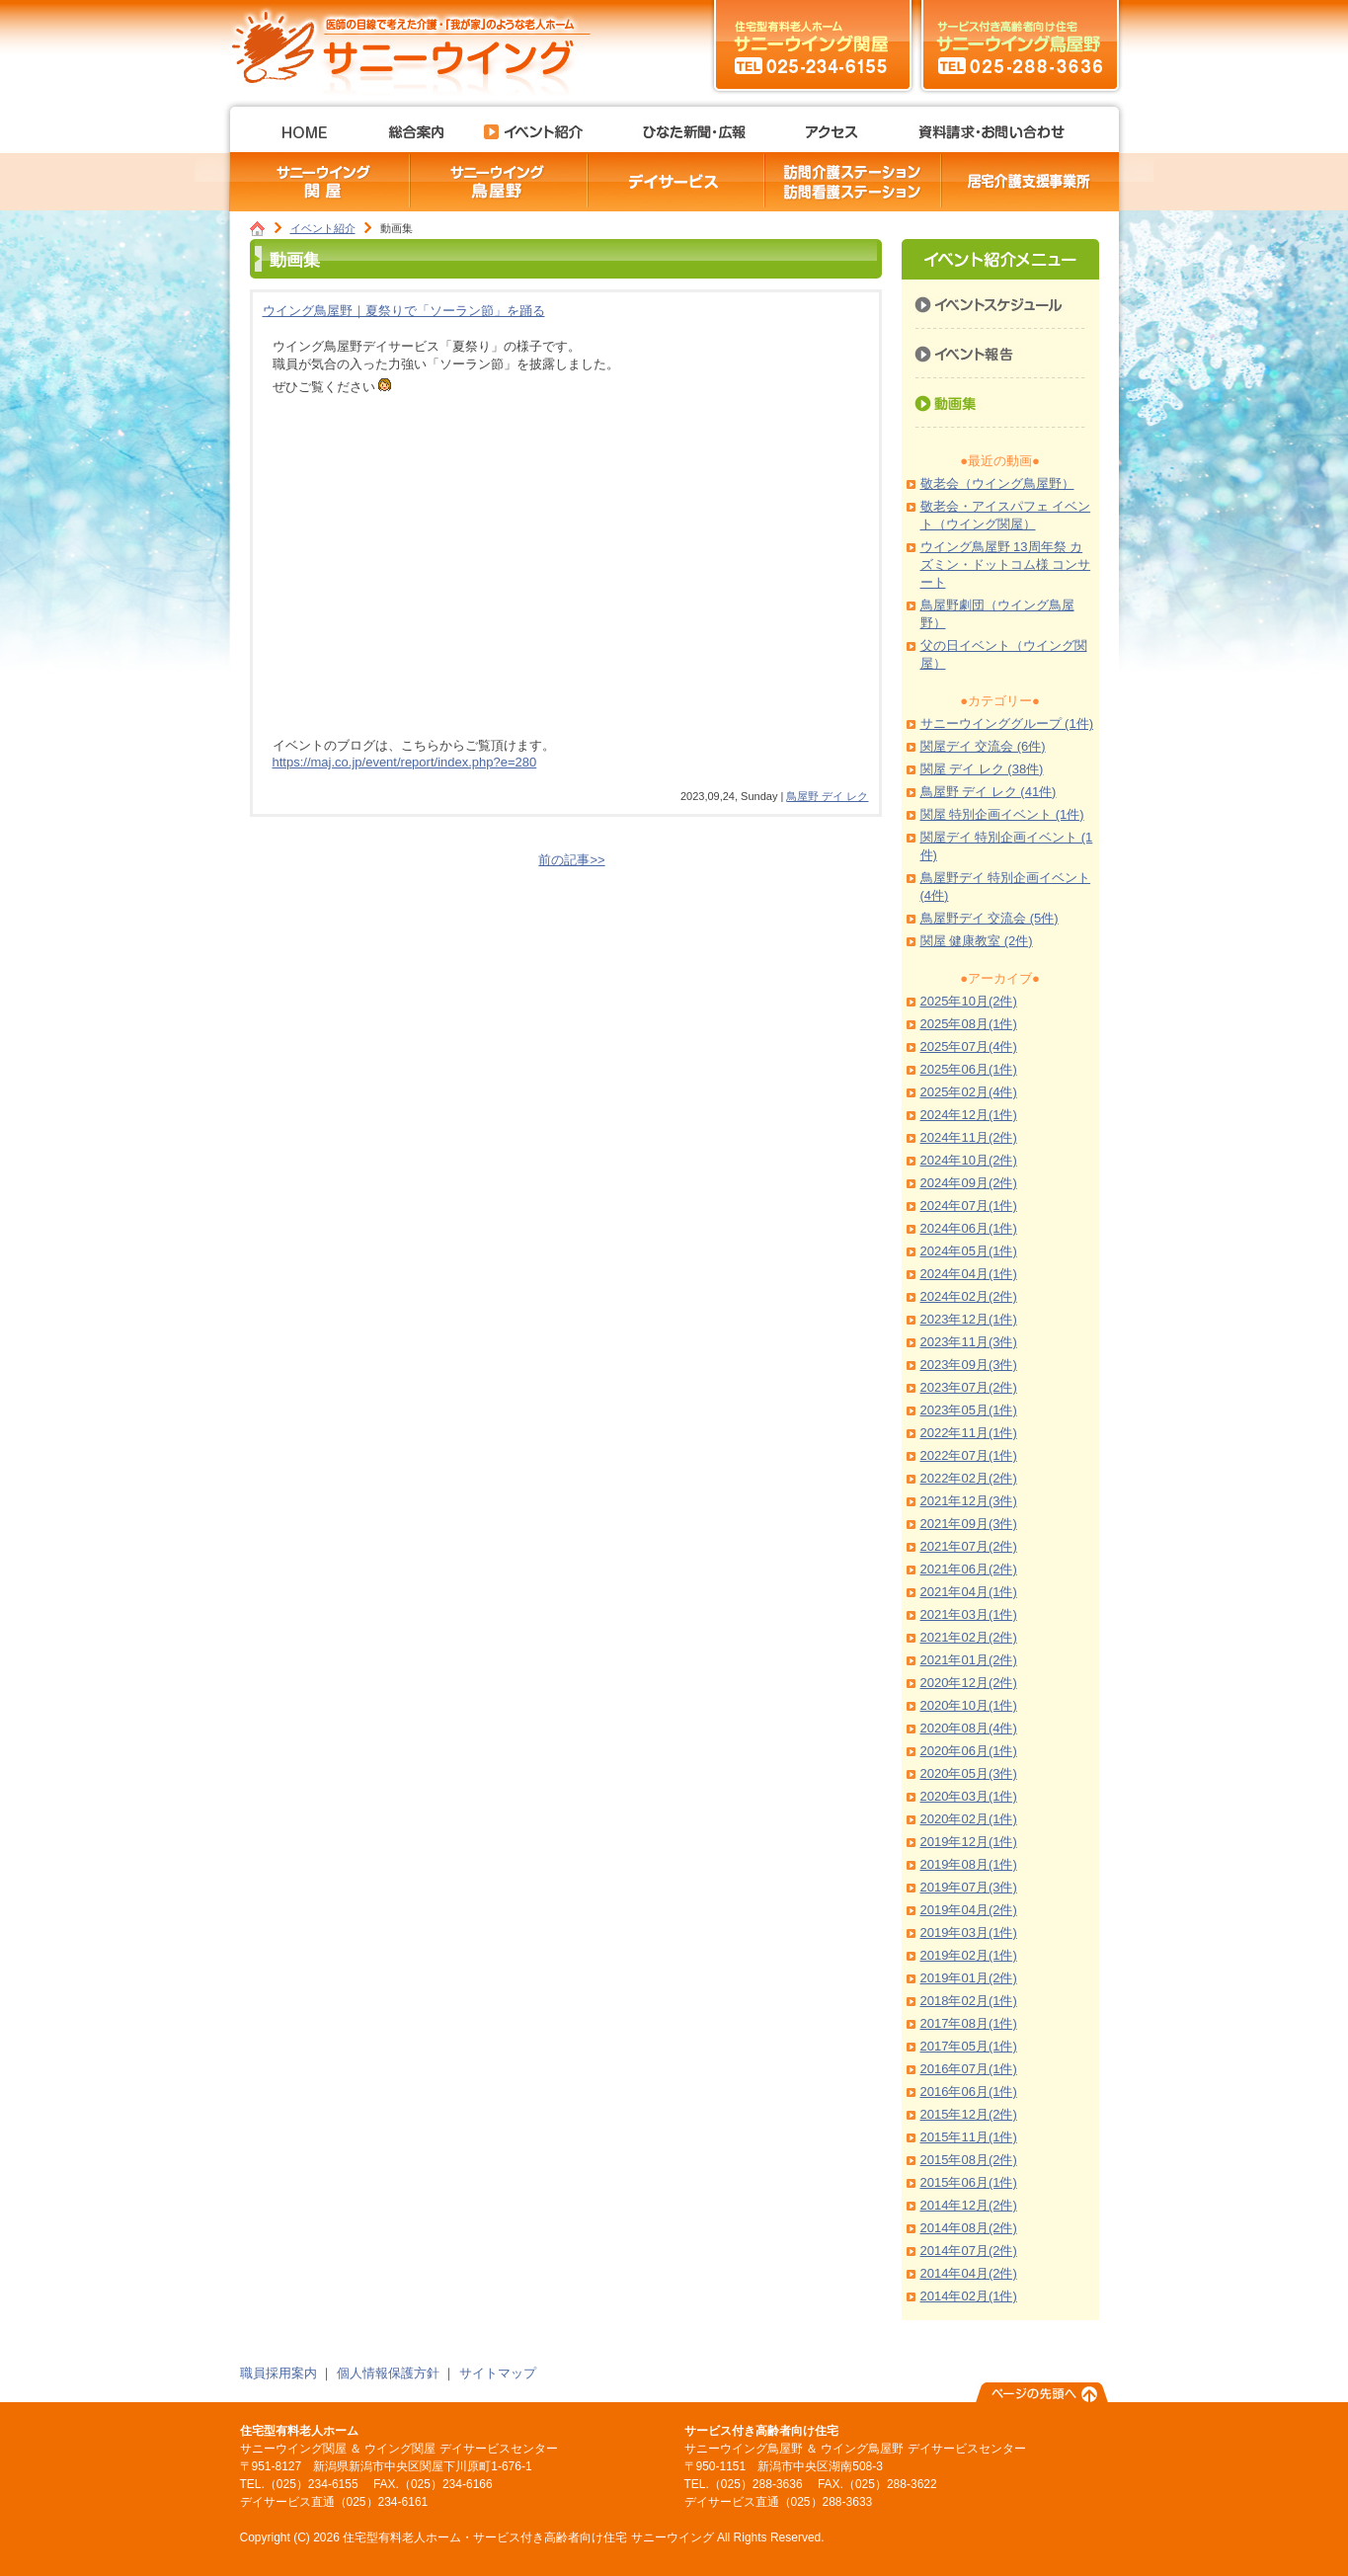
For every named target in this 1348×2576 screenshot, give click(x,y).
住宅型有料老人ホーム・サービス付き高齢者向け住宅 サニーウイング (417, 44)
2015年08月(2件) (968, 2159)
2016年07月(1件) (968, 2068)
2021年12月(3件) (968, 1500)
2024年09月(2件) (968, 1182)
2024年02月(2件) (968, 1296)
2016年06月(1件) (968, 2091)
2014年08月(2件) (968, 2227)
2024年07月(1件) (968, 1205)
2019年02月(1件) (968, 1955)
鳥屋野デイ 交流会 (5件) (989, 918)
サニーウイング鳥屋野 (1020, 44)
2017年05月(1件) (968, 2046)
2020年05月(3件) (968, 1773)
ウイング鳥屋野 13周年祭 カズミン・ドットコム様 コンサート (1005, 564)
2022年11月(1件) (968, 1432)
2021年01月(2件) (968, 1659)
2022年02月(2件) (968, 1478)
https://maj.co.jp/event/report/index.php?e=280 (405, 762)
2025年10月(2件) (968, 1001)
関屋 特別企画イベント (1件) (1002, 814)
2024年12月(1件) (968, 1114)
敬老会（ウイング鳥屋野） (997, 483)
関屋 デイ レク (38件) (982, 769)
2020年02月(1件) (968, 1818)
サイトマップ (497, 2373)
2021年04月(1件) (968, 1591)
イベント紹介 (323, 228)
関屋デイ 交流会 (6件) (983, 746)
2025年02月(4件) (968, 1092)
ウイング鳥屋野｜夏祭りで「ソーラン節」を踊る (404, 310)
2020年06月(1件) (968, 1750)
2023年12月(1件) (968, 1319)
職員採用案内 (278, 2373)
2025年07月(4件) (968, 1046)
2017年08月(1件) (968, 2023)
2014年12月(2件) (968, 2205)
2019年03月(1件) (968, 1932)
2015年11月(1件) (968, 2137)
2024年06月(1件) (968, 1228)
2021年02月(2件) (968, 1637)
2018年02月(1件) (968, 2000)
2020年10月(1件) (968, 1705)
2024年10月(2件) (968, 1160)
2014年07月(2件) (968, 2250)
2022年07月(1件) (968, 1455)
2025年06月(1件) (968, 1069)
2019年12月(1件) (968, 1841)
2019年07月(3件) (968, 1887)
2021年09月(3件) (968, 1523)
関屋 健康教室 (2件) (976, 940)
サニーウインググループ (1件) (1007, 723)
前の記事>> (571, 859)
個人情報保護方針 (388, 2373)
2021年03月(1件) (968, 1614)
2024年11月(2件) (968, 1137)
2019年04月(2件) (968, 1909)
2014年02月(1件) (968, 2296)
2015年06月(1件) (968, 2182)
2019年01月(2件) (968, 1978)
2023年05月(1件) (968, 1410)
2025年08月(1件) (968, 1023)
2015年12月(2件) (968, 2114)
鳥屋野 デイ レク (827, 796)
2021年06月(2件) (968, 1569)
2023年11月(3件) (968, 1341)
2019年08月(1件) (968, 1864)
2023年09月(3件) (968, 1364)
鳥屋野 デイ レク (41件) (988, 791)
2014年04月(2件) (968, 2273)
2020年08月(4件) (968, 1728)
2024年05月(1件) (968, 1251)
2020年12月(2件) (968, 1682)
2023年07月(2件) (968, 1387)
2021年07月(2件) (968, 1546)
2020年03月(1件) (968, 1796)
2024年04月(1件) (968, 1273)
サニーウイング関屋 (813, 44)
